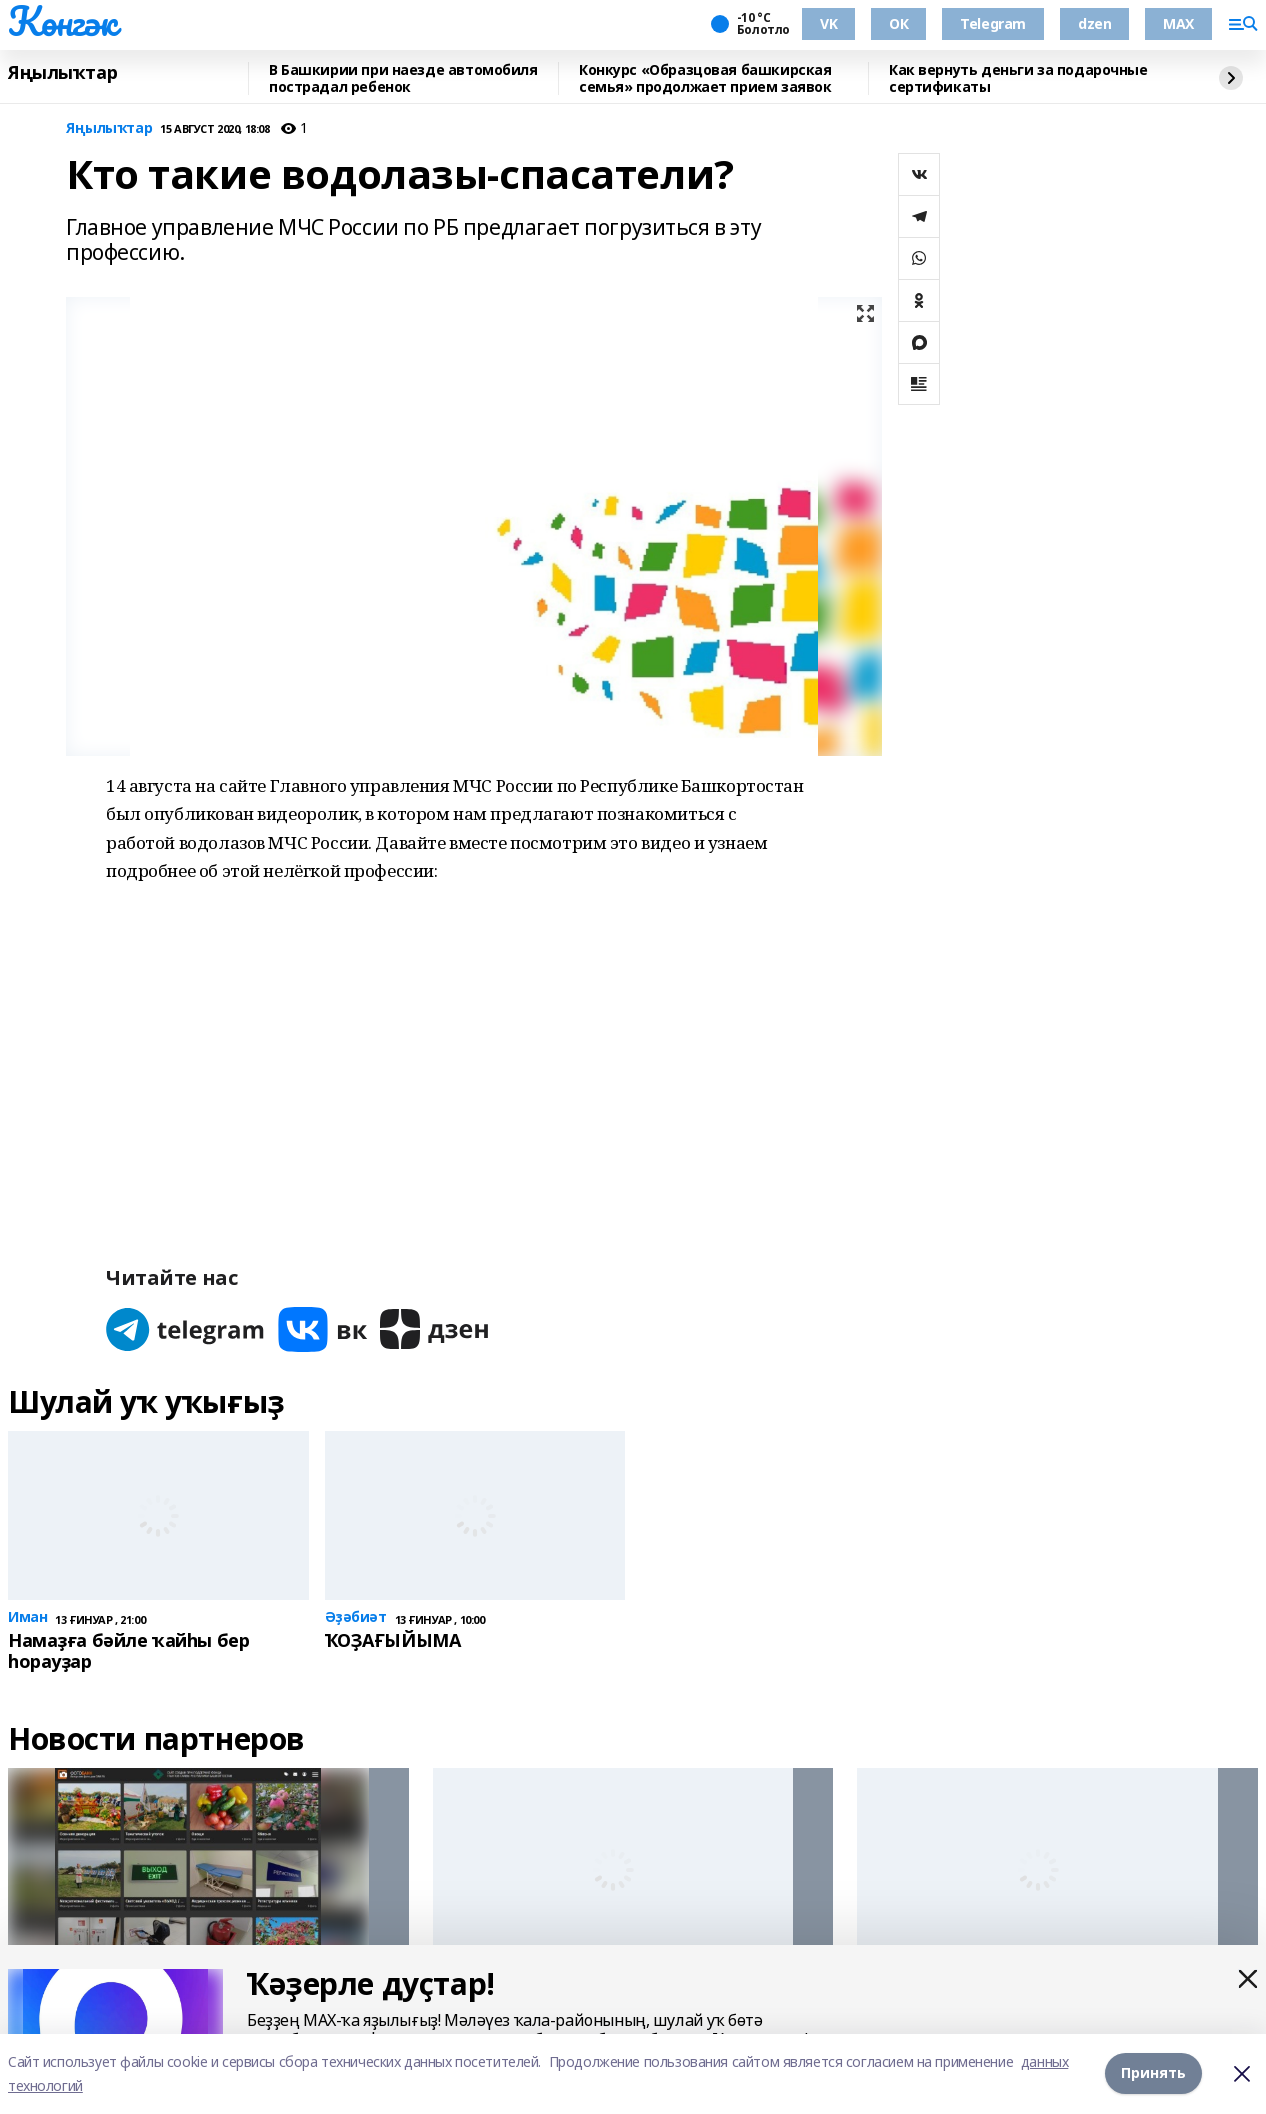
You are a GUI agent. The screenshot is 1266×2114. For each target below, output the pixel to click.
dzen (1094, 23)
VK (828, 23)
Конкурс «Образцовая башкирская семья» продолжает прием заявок (705, 78)
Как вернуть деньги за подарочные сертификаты (1018, 78)
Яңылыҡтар (62, 73)
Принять (1153, 2073)
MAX (1178, 23)
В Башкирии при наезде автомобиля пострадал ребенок (403, 78)
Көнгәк (62, 21)
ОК (898, 23)
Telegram (993, 23)
